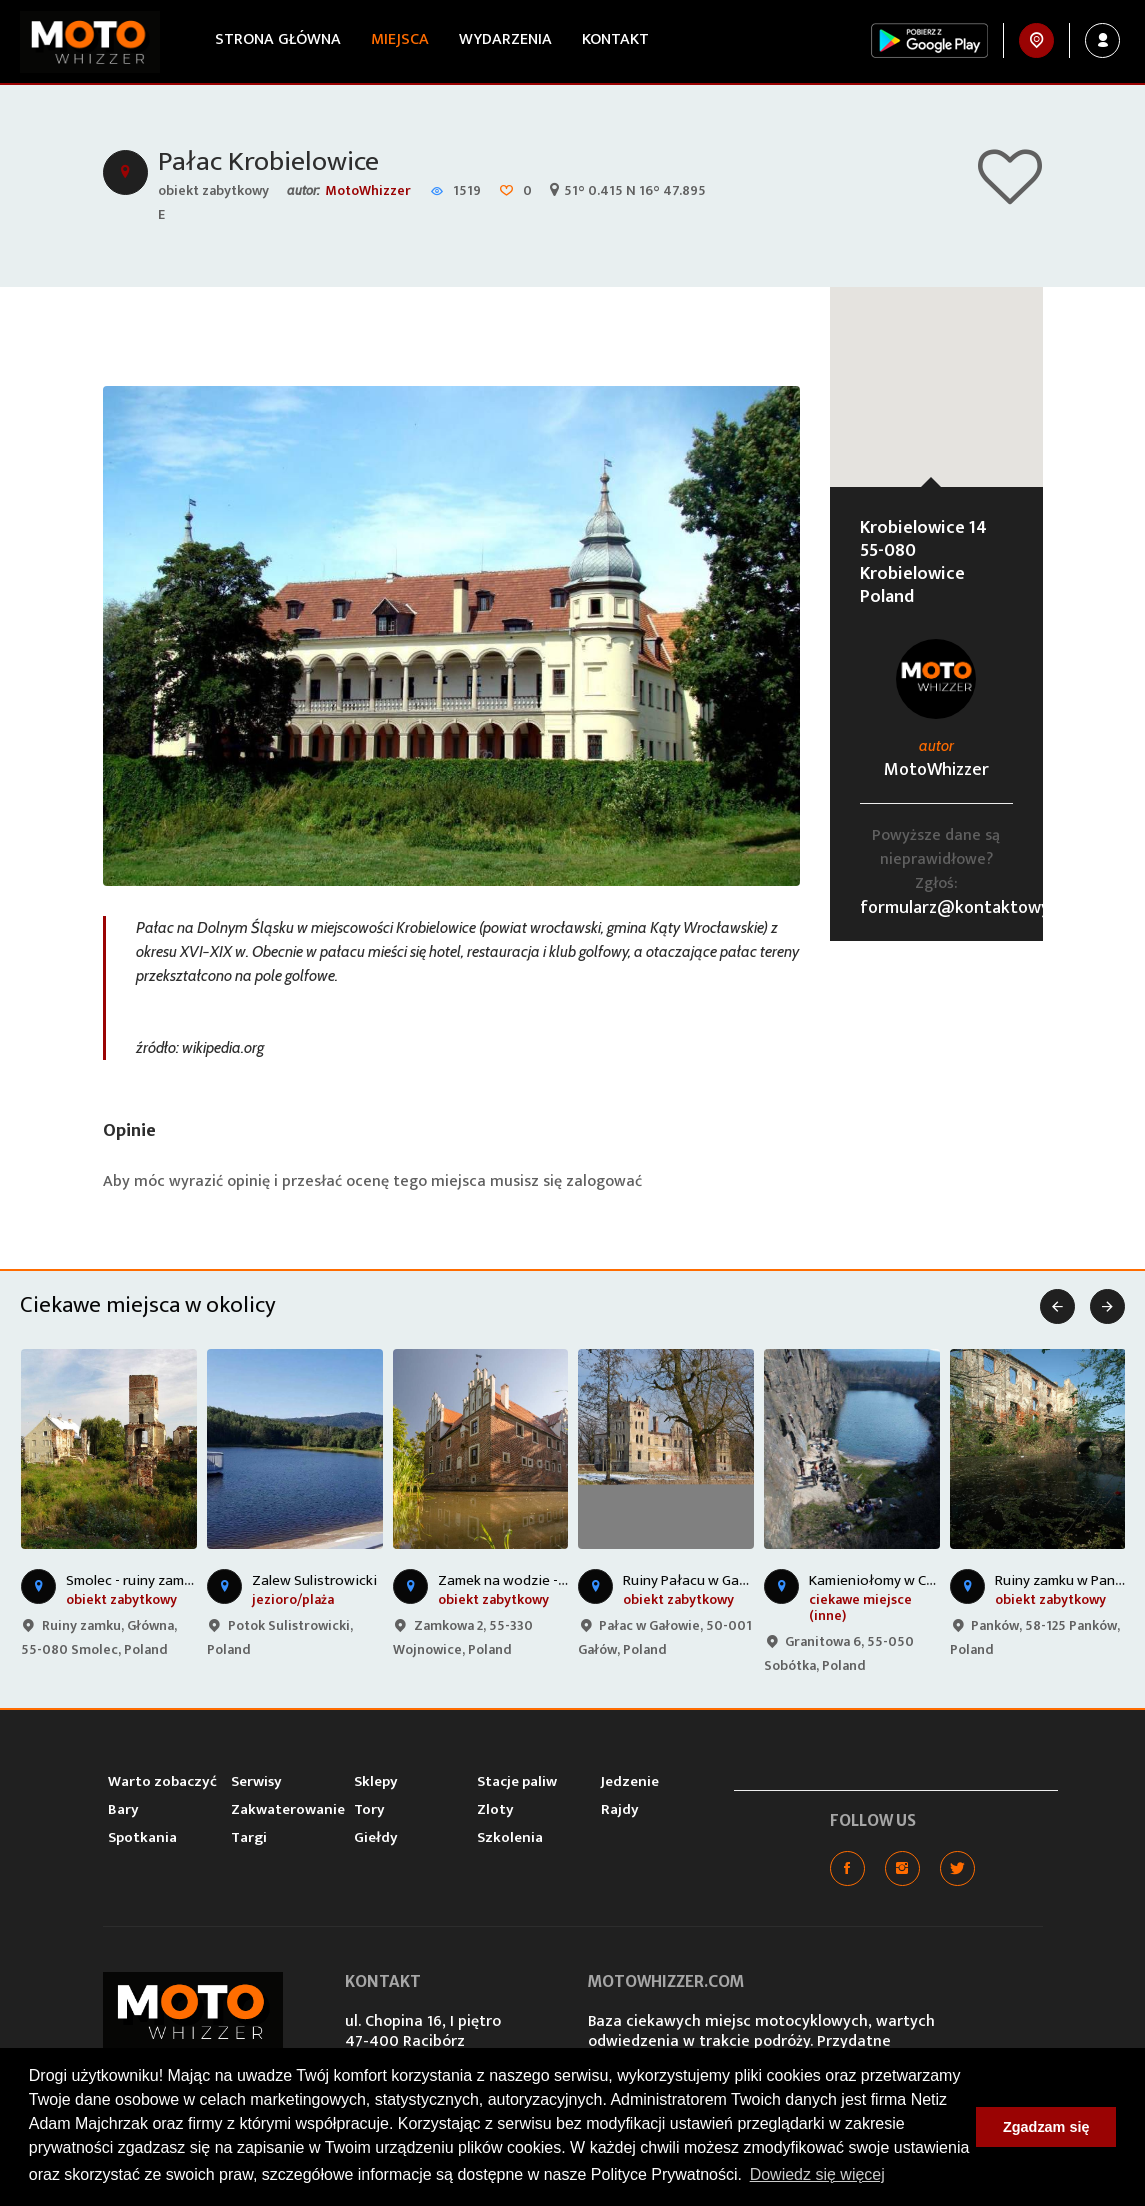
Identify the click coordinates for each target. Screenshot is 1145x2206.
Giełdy (376, 1837)
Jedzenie (630, 1781)
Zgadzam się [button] (1046, 2127)
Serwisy (256, 1781)
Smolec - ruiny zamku (132, 1580)
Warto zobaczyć (162, 1781)
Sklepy (376, 1781)
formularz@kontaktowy (955, 908)
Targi (249, 1837)
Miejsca (400, 39)
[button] (936, 368)
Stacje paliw (517, 1781)
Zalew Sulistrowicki (314, 1580)
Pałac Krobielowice (268, 161)
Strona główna (278, 39)
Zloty (495, 1809)
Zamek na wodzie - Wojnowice (535, 1580)
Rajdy (620, 1809)
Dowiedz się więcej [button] (817, 2174)
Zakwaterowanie (288, 1809)
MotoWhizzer (368, 190)
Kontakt (615, 39)
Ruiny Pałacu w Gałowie (699, 1580)
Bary (123, 1809)
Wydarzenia (505, 39)
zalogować (604, 1181)
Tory (369, 1809)
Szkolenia (510, 1837)
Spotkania (142, 1837)
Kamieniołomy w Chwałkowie (903, 1580)
